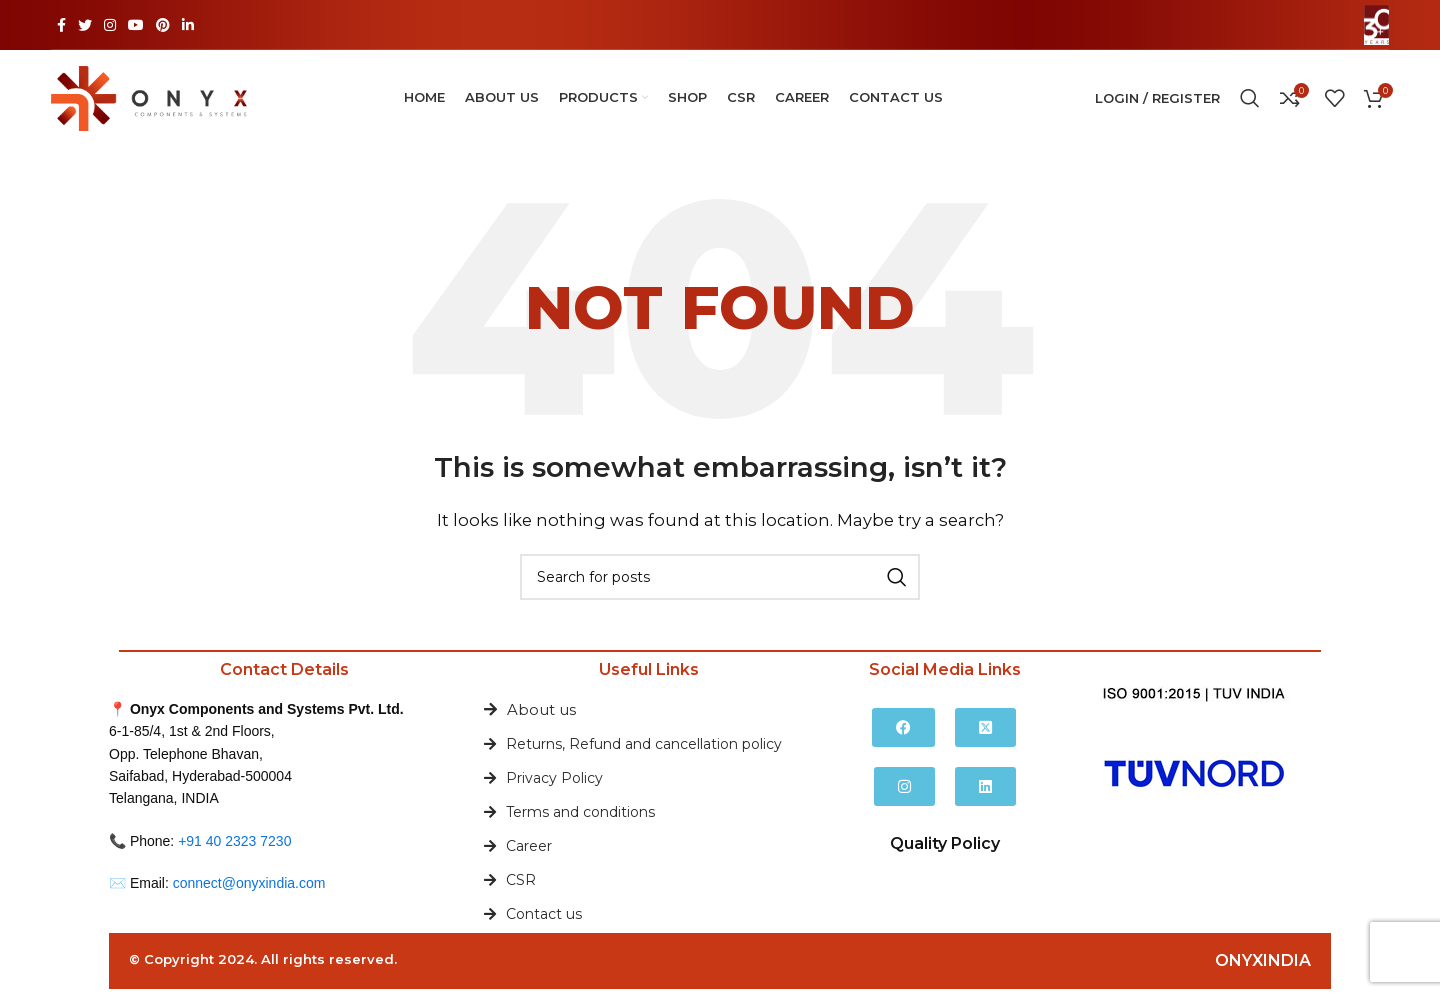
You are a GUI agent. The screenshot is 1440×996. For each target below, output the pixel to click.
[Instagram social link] (110, 25)
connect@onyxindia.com (249, 890)
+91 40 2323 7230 (234, 847)
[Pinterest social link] (163, 25)
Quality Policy (945, 850)
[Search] (1250, 102)
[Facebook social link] (61, 25)
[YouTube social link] (136, 25)
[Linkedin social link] (188, 25)
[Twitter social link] (85, 25)
